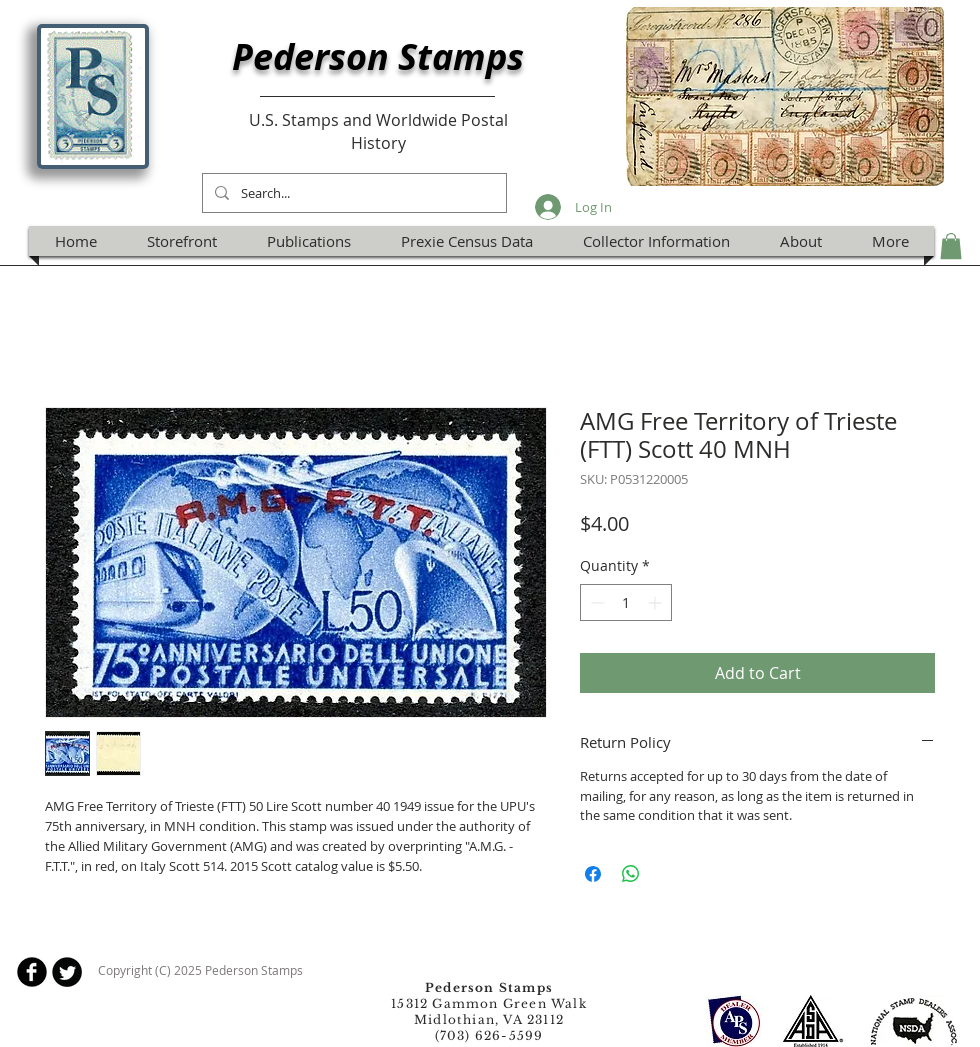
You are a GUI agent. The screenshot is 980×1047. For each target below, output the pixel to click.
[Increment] (656, 602)
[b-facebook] (32, 972)
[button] (951, 246)
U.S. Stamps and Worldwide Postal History (378, 131)
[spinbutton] (626, 602)
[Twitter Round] (67, 972)
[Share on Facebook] (593, 874)
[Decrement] (595, 602)
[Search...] (352, 193)
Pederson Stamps (378, 56)
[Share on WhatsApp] (631, 874)
